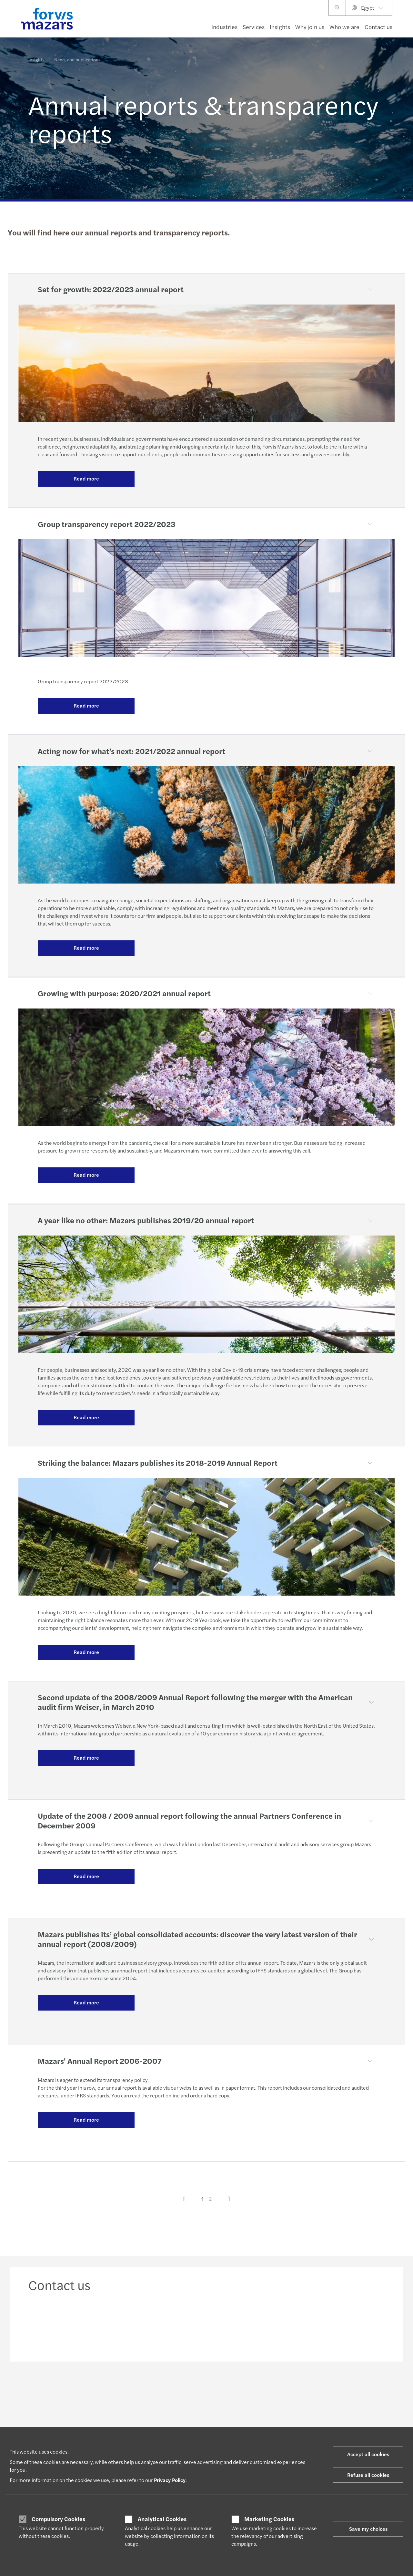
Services (254, 27)
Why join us (309, 27)
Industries (224, 27)
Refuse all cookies (368, 2474)
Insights (280, 27)
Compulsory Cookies (58, 2519)
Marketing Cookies (269, 2519)
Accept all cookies (368, 2454)
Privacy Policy (170, 2480)
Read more (86, 478)
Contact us (378, 27)
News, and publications (77, 54)
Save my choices (368, 2528)
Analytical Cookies (162, 2519)
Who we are (344, 27)
